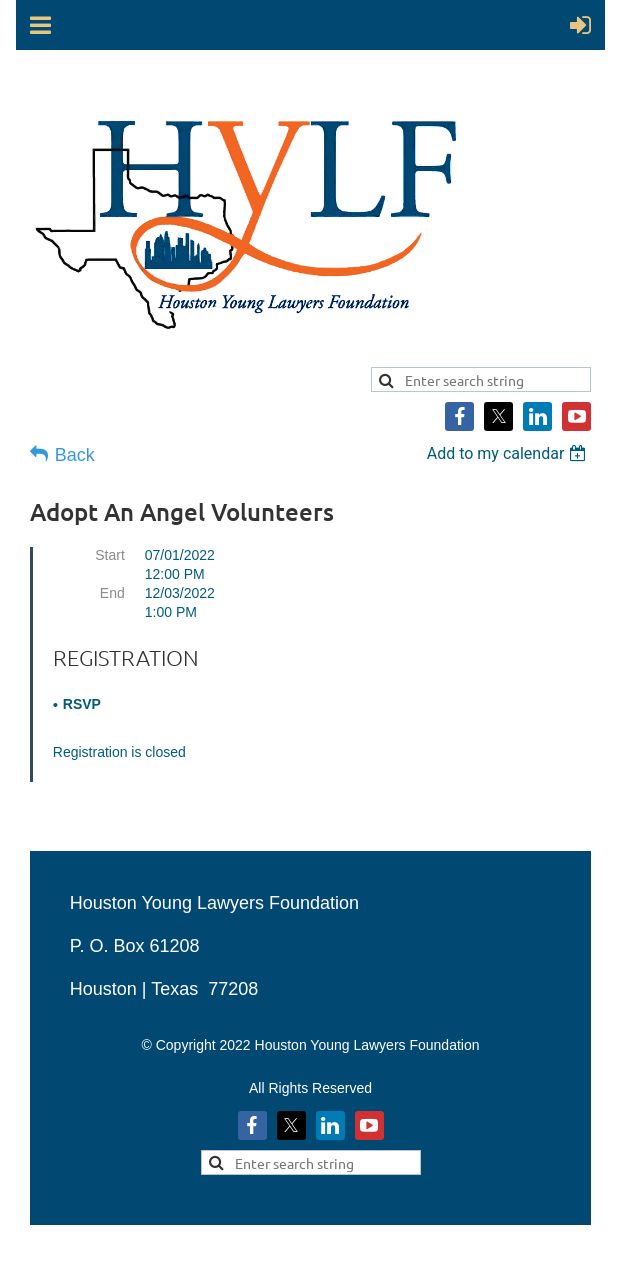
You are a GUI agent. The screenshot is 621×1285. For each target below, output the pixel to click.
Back (75, 455)
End (112, 593)
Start (110, 555)
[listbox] (509, 453)
